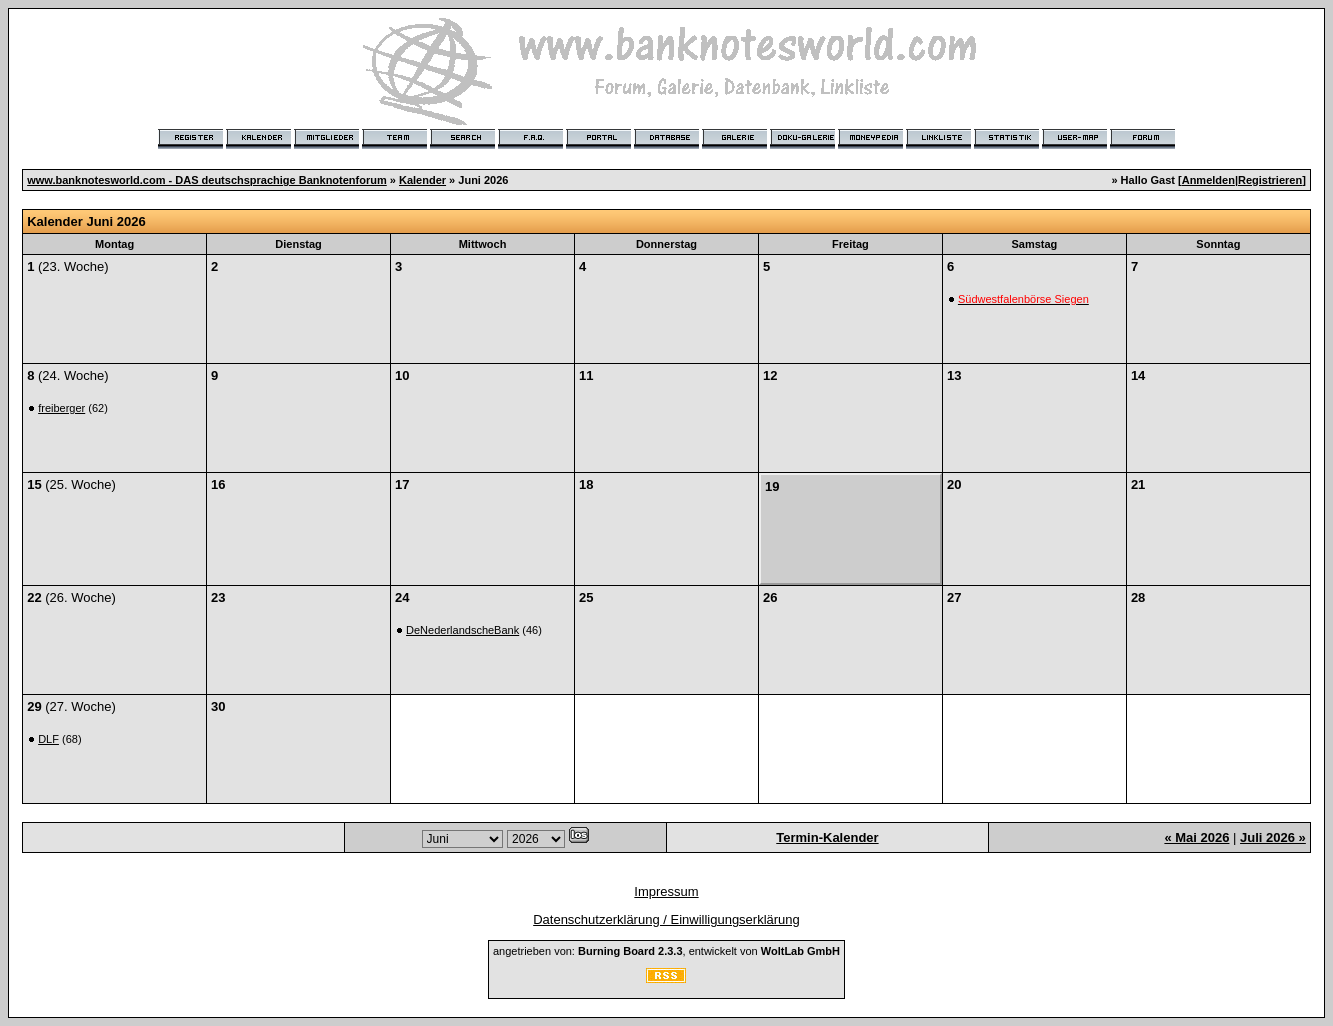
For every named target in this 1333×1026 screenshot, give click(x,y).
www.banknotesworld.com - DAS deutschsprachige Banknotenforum (207, 180)
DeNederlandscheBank (462, 630)
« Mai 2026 (1196, 837)
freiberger (61, 408)
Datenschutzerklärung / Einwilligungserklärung (666, 919)
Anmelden (1208, 180)
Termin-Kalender (827, 837)
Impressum (666, 891)
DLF (48, 739)
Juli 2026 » (1273, 837)
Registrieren (1270, 180)
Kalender (422, 180)
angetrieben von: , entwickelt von (666, 951)
